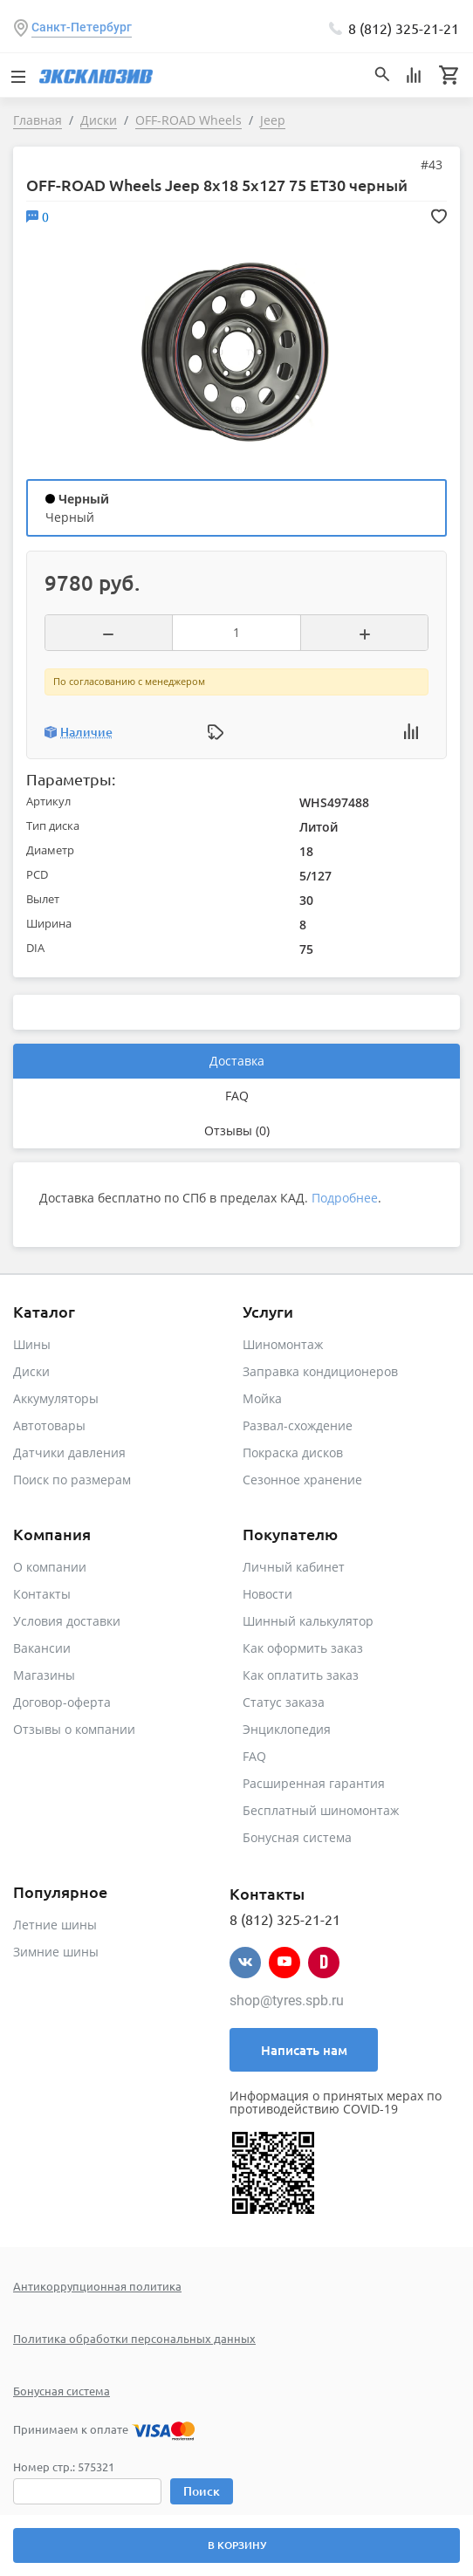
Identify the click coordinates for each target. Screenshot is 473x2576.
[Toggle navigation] (17, 75)
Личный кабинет (294, 1567)
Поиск (201, 2491)
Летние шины (55, 1924)
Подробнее (345, 1197)
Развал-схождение (298, 1425)
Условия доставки (66, 1621)
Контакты (42, 1594)
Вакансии (42, 1648)
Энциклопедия (287, 1729)
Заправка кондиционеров (320, 1371)
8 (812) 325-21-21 (403, 28)
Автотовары (49, 1425)
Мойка (262, 1398)
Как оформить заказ (303, 1648)
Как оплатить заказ (301, 1675)
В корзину (237, 2545)
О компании (49, 1567)
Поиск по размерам (72, 1479)
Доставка (236, 1060)
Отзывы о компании (74, 1729)
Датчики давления (69, 1452)
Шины (32, 1344)
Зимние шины (56, 1951)
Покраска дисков (293, 1452)
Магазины (44, 1675)
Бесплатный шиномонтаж (321, 1810)
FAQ (237, 1095)
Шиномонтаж (283, 1344)
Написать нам (304, 2050)
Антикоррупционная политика (97, 2285)
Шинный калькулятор (308, 1621)
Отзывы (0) (237, 1130)
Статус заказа (284, 1702)
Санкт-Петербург (81, 27)
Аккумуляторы (56, 1398)
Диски (31, 1371)
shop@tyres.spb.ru (287, 2000)
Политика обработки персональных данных (134, 2338)
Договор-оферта (62, 1702)
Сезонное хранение (302, 1479)
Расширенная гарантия (314, 1783)
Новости (267, 1594)
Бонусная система (297, 1837)
